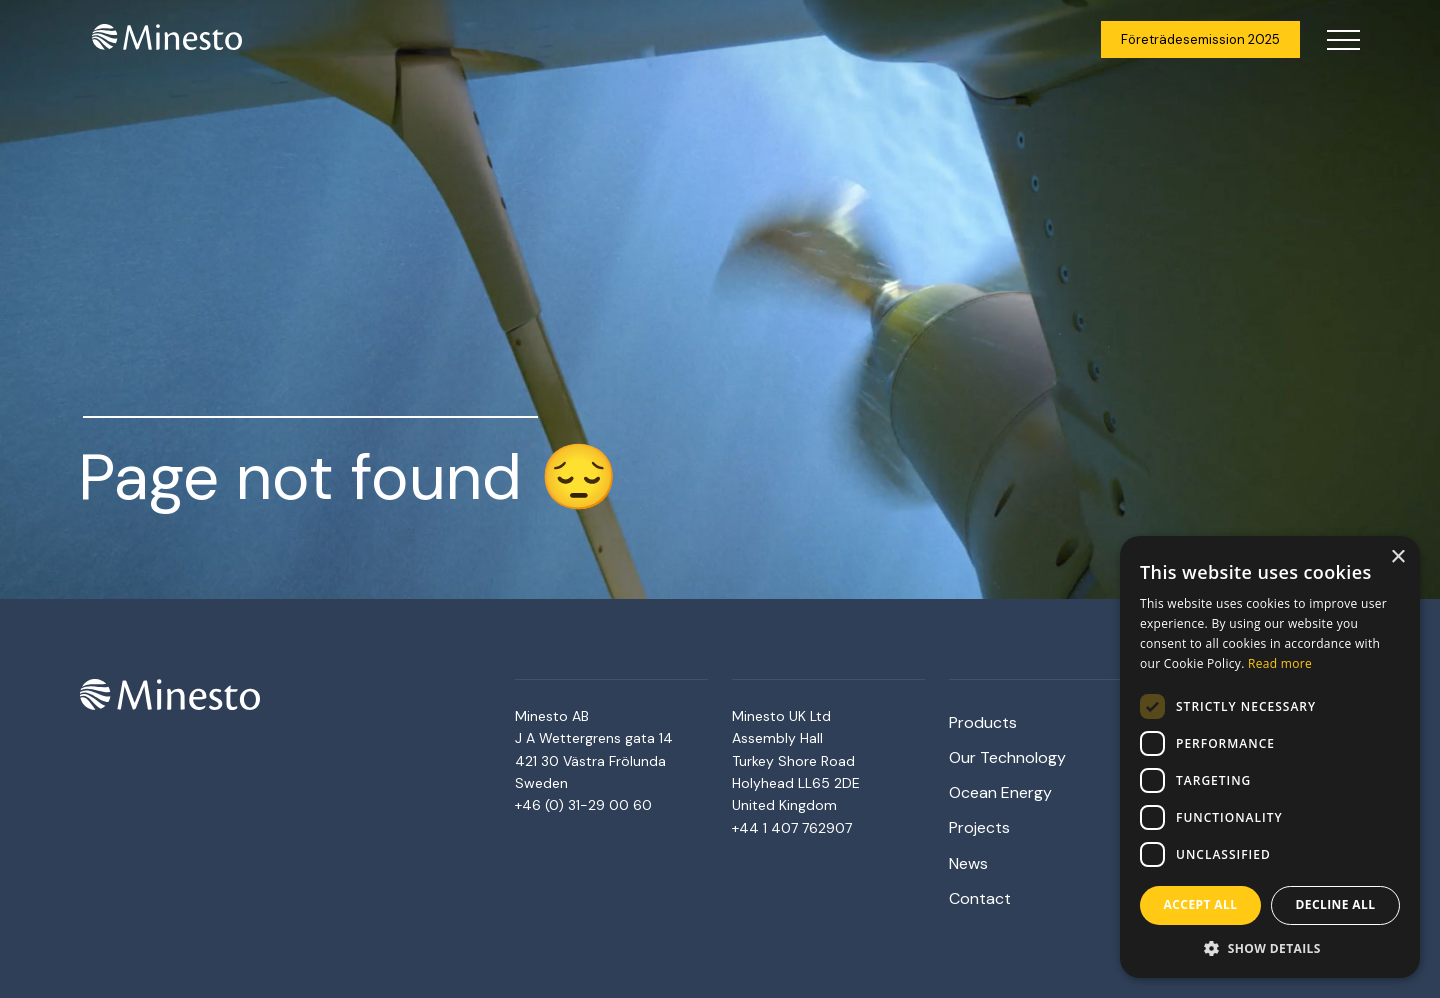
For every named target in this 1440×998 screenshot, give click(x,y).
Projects (979, 827)
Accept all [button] (1201, 904)
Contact (980, 898)
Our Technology (1007, 757)
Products (983, 722)
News (968, 863)
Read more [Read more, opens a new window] (1280, 663)
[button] (1270, 948)
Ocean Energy (1000, 792)
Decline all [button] (1336, 904)
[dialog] (1270, 757)
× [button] (1397, 557)
